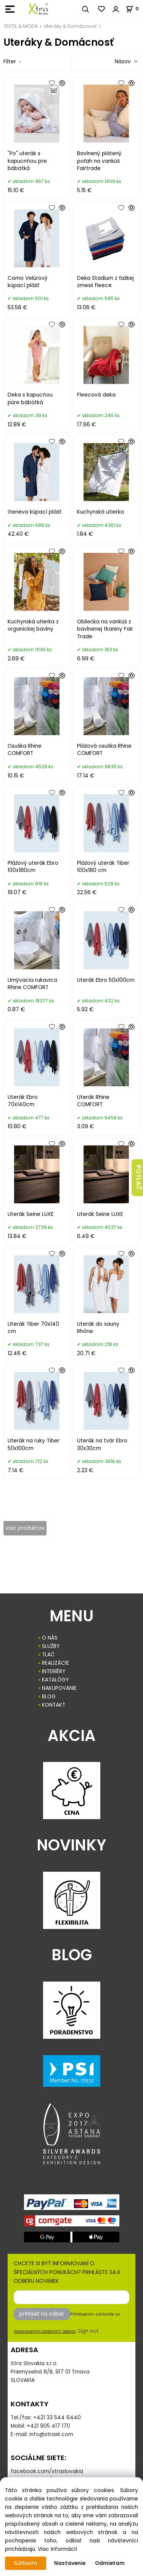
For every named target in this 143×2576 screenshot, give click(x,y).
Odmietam (110, 2563)
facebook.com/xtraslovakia (47, 2471)
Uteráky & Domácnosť (70, 26)
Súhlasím (25, 2563)
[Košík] (134, 8)
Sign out (88, 2331)
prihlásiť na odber (41, 2313)
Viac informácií (57, 2549)
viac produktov (25, 1528)
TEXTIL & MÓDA (20, 26)
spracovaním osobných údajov (45, 2331)
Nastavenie (69, 2563)
